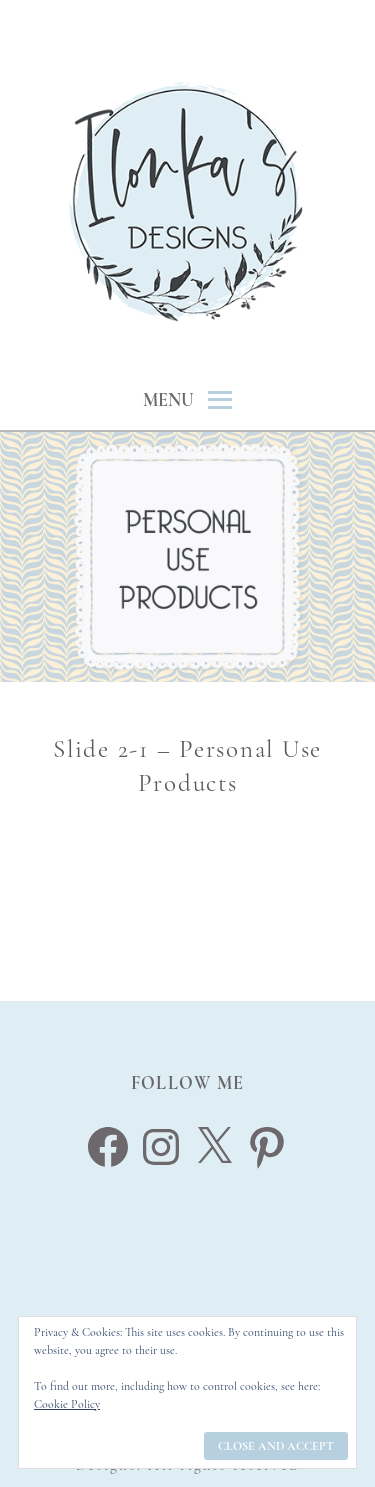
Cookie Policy (67, 1404)
